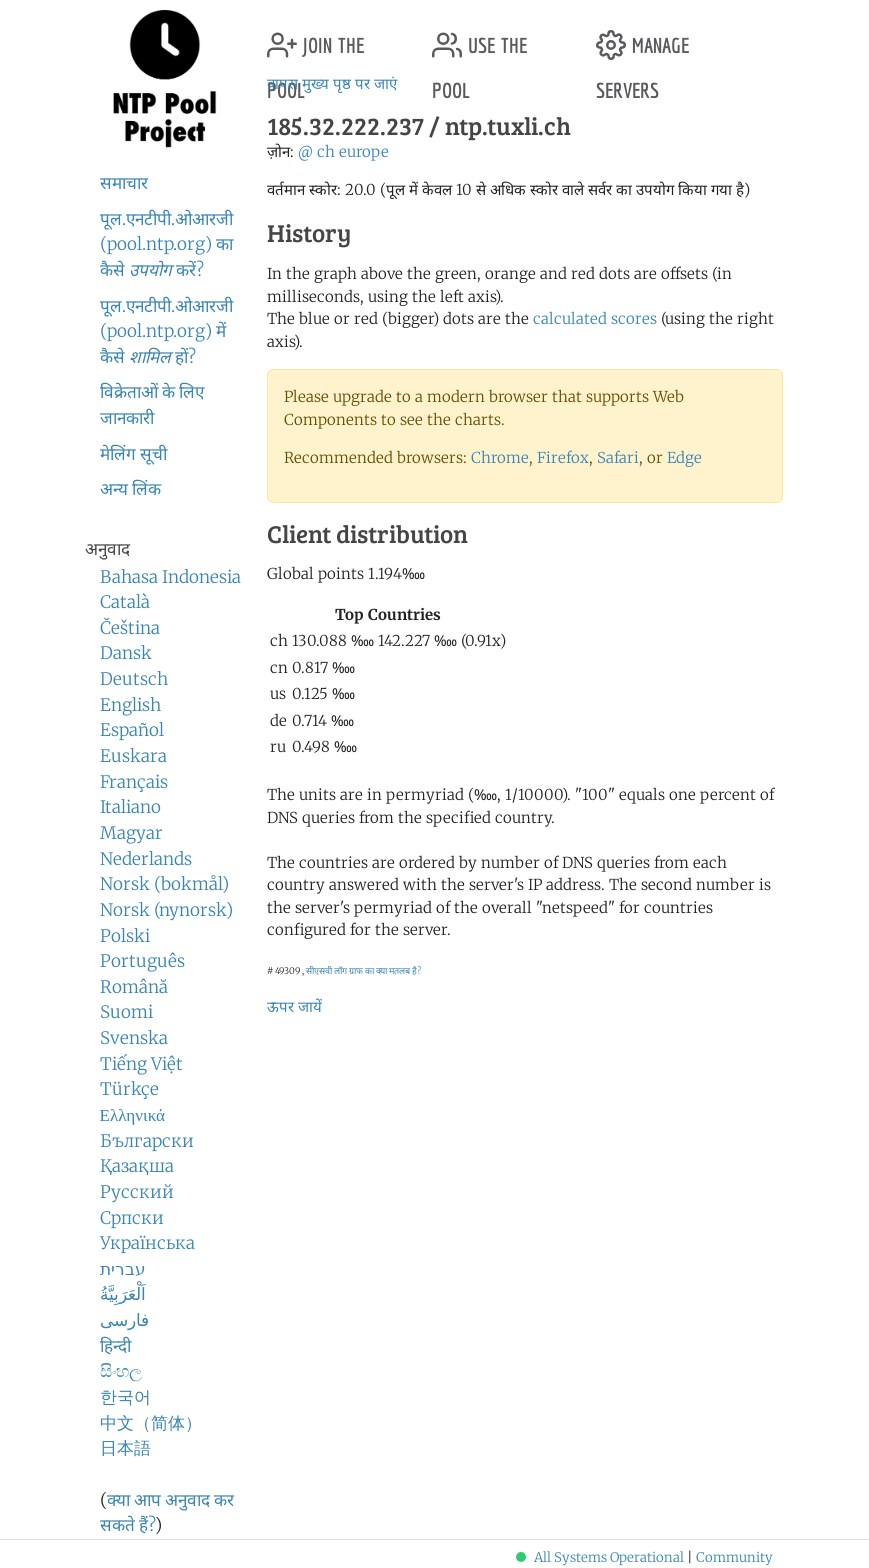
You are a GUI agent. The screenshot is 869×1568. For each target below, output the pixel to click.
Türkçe (129, 1089)
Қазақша (137, 1166)
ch (326, 151)
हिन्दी (115, 1346)
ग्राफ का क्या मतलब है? (385, 970)
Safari (618, 457)
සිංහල (121, 1371)
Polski (125, 936)
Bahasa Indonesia (170, 577)
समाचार (124, 183)
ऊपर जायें (294, 1006)
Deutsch (134, 679)
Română (134, 987)
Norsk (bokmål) (164, 884)
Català (125, 602)
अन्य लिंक (130, 489)
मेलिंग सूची (133, 454)
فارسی (124, 1320)
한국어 (125, 1397)
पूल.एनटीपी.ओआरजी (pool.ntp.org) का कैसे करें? (166, 244)
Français (134, 782)
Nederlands (146, 859)
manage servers (642, 37)
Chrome (500, 457)
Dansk (126, 653)
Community (734, 1557)
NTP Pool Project (165, 79)
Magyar (131, 833)
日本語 (125, 1448)
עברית (123, 1269)
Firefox (563, 457)
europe (364, 151)
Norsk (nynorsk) (166, 910)
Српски (132, 1218)
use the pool (479, 37)
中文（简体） (151, 1423)
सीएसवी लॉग (326, 970)
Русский (137, 1192)
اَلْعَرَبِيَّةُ (123, 1294)
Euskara (133, 756)
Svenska (134, 1038)
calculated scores (595, 318)
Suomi (126, 1012)
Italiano (130, 807)
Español (132, 730)
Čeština (130, 628)
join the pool (315, 37)
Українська (147, 1243)
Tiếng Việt (141, 1064)
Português (142, 961)
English (130, 705)
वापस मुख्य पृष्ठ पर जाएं (332, 83)
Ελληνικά (133, 1115)
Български (147, 1141)
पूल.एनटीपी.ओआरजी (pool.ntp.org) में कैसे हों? (166, 331)
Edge (684, 457)
